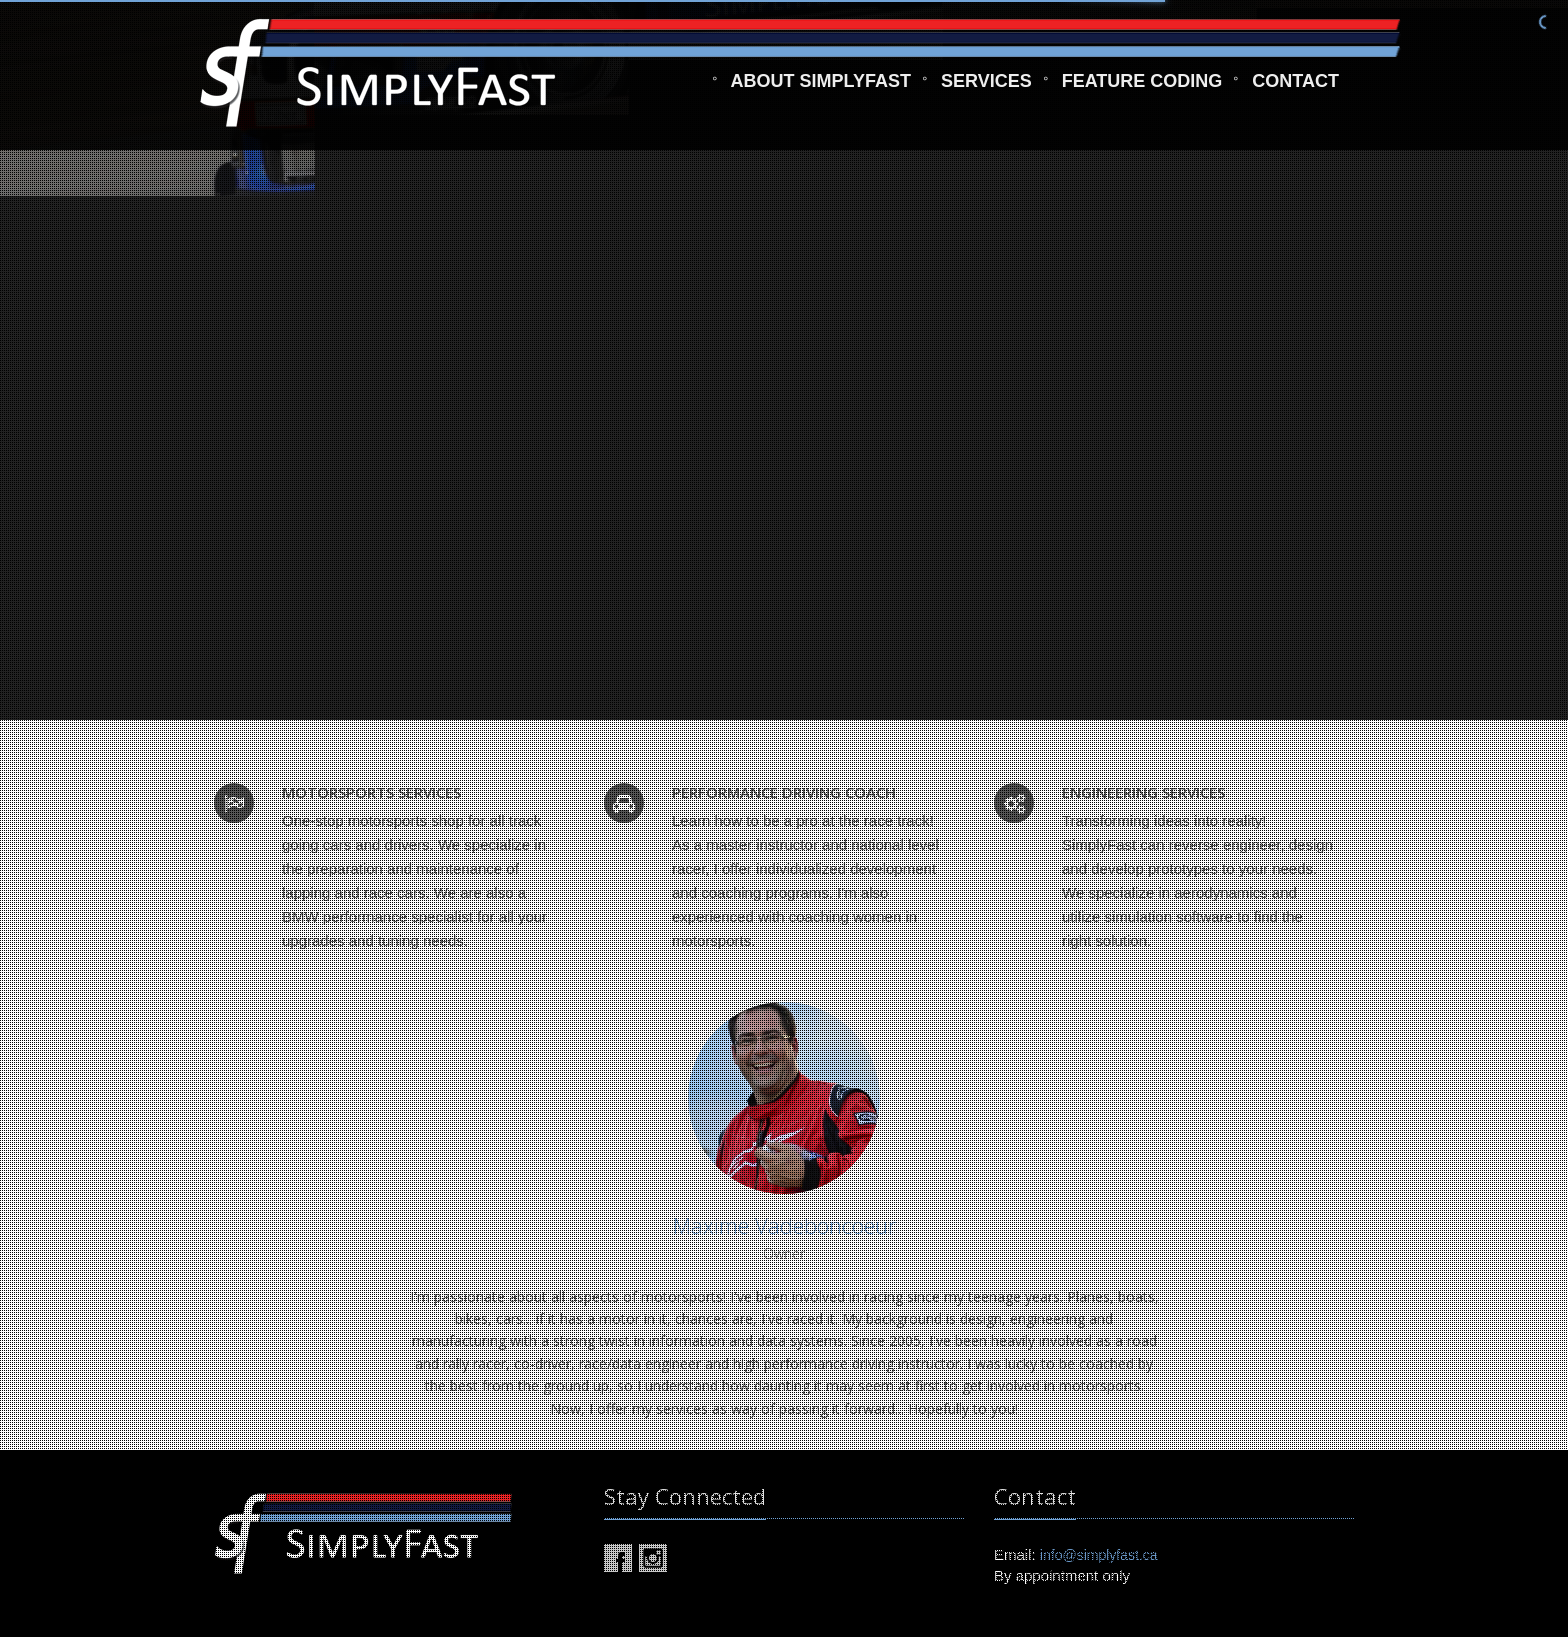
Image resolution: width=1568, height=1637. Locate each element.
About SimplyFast (821, 89)
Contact (1295, 89)
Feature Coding (1142, 89)
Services (986, 89)
